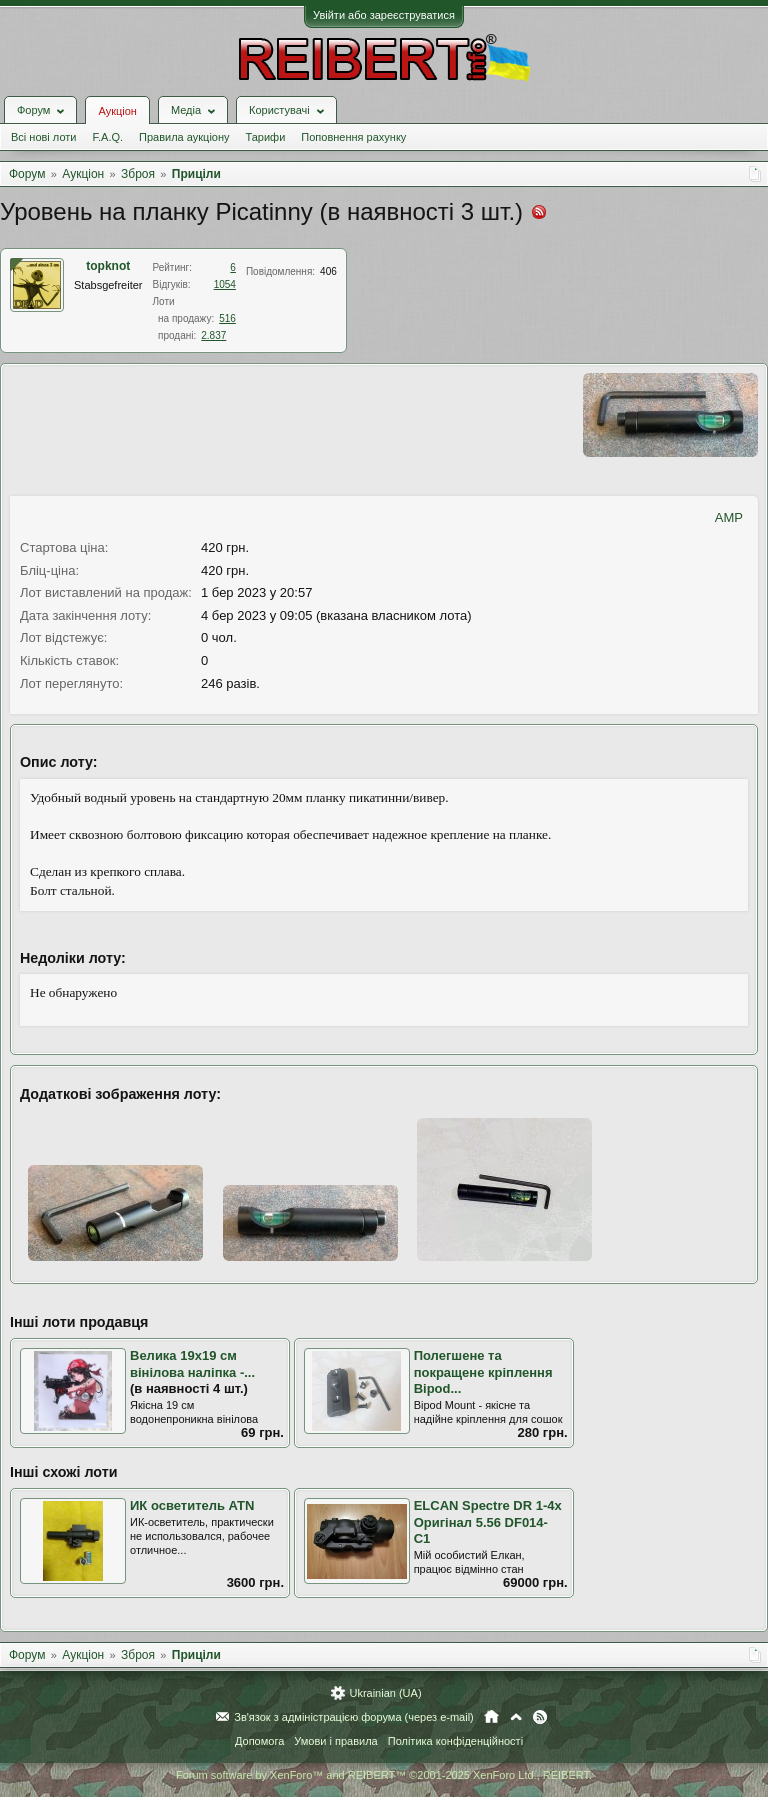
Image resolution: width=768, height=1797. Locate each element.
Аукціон (117, 111)
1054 (225, 284)
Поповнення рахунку (353, 137)
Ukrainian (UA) (385, 1693)
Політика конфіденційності (455, 1741)
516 (227, 318)
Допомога (259, 1741)
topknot (108, 266)
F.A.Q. (107, 137)
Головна (491, 1717)
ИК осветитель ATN (192, 1505)
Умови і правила (335, 1741)
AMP (729, 517)
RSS (540, 1717)
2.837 (213, 335)
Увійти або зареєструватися (384, 15)
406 (328, 271)
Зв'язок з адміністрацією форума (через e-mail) (354, 1717)
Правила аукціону (184, 137)
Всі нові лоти (43, 137)
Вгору (516, 1717)
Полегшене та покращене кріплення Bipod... (483, 1372)
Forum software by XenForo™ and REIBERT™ (384, 1775)
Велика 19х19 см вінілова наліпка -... (192, 1364)
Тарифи (266, 137)
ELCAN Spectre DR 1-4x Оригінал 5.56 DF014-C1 (488, 1522)
